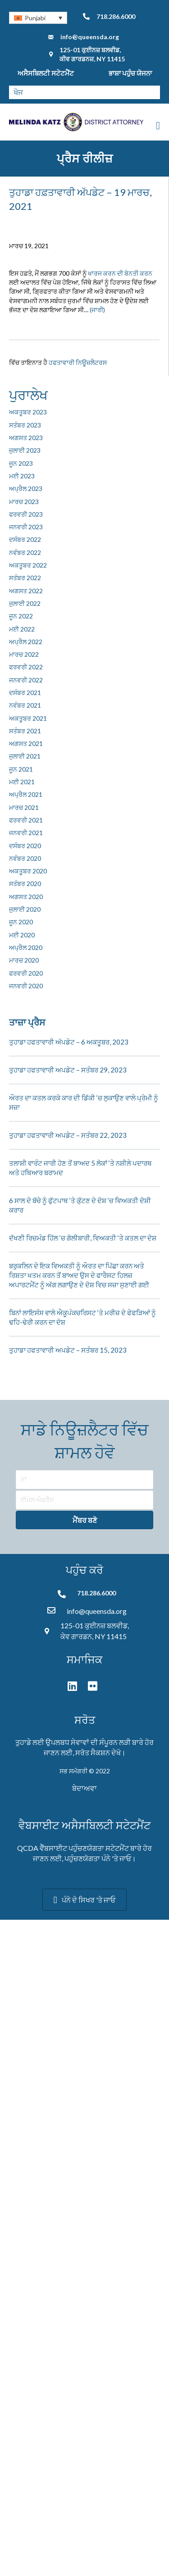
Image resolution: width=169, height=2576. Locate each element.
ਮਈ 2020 (22, 935)
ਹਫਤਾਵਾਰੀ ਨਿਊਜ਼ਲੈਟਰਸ (78, 362)
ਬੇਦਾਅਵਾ (84, 1788)
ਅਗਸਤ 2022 (26, 591)
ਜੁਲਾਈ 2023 (25, 450)
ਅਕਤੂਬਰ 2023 (28, 412)
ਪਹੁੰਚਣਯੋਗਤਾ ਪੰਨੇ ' (89, 1858)
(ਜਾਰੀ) (97, 309)
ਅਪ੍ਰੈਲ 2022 (25, 641)
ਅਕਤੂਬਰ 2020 (28, 871)
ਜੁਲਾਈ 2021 (25, 756)
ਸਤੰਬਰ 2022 (25, 578)
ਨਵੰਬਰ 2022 (25, 552)
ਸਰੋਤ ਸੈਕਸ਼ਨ (92, 1752)
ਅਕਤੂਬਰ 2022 (28, 565)
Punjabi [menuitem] (35, 18)
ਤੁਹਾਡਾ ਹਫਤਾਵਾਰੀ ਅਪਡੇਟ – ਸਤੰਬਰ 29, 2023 (68, 1070)
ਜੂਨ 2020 (21, 922)
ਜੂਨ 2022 (21, 616)
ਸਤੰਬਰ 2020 (25, 883)
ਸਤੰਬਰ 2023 (25, 425)
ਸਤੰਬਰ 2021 (25, 731)
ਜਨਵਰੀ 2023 (26, 527)
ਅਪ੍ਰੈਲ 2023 (25, 488)
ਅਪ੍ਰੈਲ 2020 (25, 947)
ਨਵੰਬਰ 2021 (25, 705)
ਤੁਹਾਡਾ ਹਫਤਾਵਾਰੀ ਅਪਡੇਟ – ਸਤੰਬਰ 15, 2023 (68, 1350)
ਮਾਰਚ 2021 (24, 807)
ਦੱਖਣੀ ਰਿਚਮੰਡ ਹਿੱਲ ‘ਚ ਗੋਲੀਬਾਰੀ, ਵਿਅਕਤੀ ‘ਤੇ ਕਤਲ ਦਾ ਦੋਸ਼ (82, 1238)
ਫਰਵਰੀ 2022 (26, 667)
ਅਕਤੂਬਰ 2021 (28, 718)
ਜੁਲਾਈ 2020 (25, 909)
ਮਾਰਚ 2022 (24, 654)
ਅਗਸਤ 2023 (26, 437)
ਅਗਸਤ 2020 (26, 896)
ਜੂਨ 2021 (21, 769)
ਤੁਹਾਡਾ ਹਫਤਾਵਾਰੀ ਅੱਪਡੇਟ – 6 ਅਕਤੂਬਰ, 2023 (68, 1042)
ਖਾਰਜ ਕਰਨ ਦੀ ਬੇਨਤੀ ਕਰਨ (120, 273)
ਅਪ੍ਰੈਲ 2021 (25, 794)
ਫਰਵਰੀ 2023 (26, 514)
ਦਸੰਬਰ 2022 (25, 539)
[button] (84, 1520)
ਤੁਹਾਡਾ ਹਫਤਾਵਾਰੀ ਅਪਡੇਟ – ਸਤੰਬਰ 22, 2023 (68, 1135)
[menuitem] (38, 18)
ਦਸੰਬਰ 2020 (25, 846)
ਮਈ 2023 (22, 476)
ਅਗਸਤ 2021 (26, 743)
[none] (38, 18)
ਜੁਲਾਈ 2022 (25, 603)
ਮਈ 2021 (22, 782)
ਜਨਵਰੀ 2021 (26, 832)
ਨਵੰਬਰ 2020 (25, 858)
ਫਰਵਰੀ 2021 (26, 820)
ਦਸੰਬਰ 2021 (25, 692)
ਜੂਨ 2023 (21, 463)
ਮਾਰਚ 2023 (24, 501)
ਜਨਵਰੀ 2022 (26, 680)
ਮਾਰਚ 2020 (24, 960)
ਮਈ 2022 (22, 629)
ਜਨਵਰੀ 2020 (26, 986)
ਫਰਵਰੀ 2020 (26, 973)
